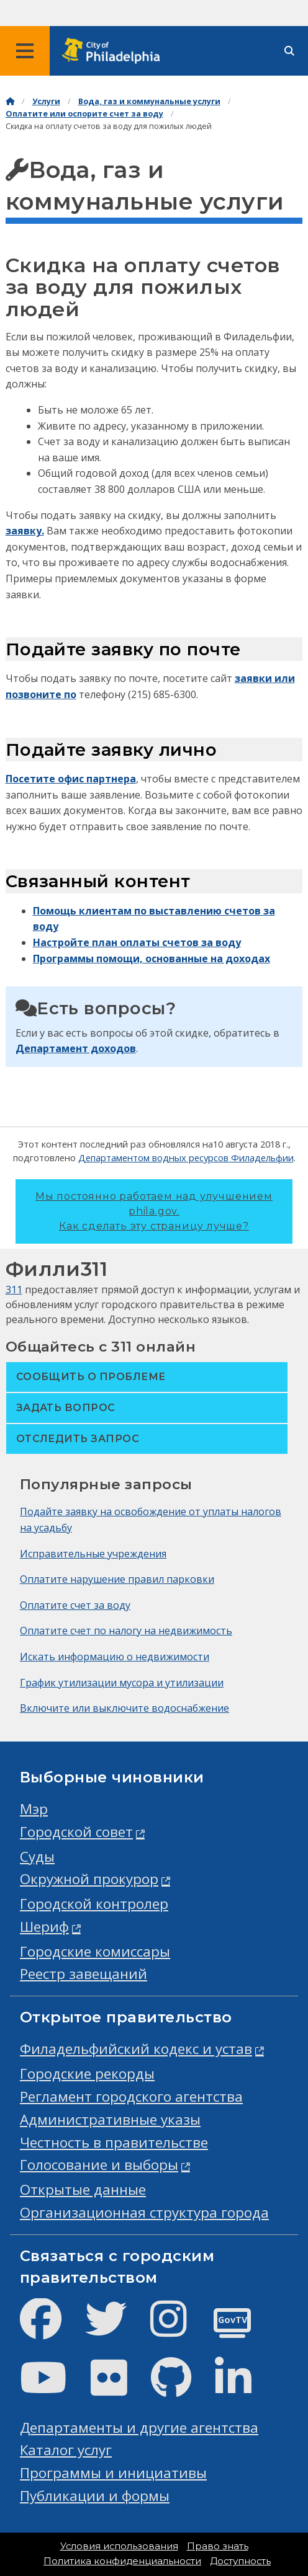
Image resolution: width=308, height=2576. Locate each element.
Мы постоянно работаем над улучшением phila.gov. (154, 1211)
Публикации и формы (95, 2495)
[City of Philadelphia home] (115, 51)
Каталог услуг (66, 2449)
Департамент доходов (76, 1048)
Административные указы (110, 2119)
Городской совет (76, 1831)
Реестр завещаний (83, 1973)
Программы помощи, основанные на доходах (151, 958)
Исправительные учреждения (93, 1553)
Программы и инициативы (113, 2472)
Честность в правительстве (114, 2142)
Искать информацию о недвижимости (114, 1656)
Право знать (217, 2546)
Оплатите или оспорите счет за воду (84, 113)
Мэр (34, 1808)
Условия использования (119, 2546)
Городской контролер (94, 1903)
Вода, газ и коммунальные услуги (149, 101)
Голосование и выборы (99, 2164)
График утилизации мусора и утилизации (122, 1682)
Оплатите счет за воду (75, 1605)
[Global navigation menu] (25, 51)
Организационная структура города (144, 2212)
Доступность (240, 2561)
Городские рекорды (87, 2073)
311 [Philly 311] (14, 1289)
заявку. (25, 531)
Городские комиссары (95, 1951)
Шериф (44, 1926)
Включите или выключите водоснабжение (124, 1708)
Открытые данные (83, 2189)
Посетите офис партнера (71, 779)
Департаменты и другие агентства (139, 2427)
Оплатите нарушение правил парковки (117, 1579)
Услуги (46, 101)
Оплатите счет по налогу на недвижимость (126, 1630)
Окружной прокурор (89, 1878)
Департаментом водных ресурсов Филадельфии (186, 1157)
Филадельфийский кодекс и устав (136, 2048)
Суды (37, 1856)
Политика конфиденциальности (122, 2561)
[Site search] (289, 51)
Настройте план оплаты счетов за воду (137, 942)
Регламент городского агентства (131, 2096)
